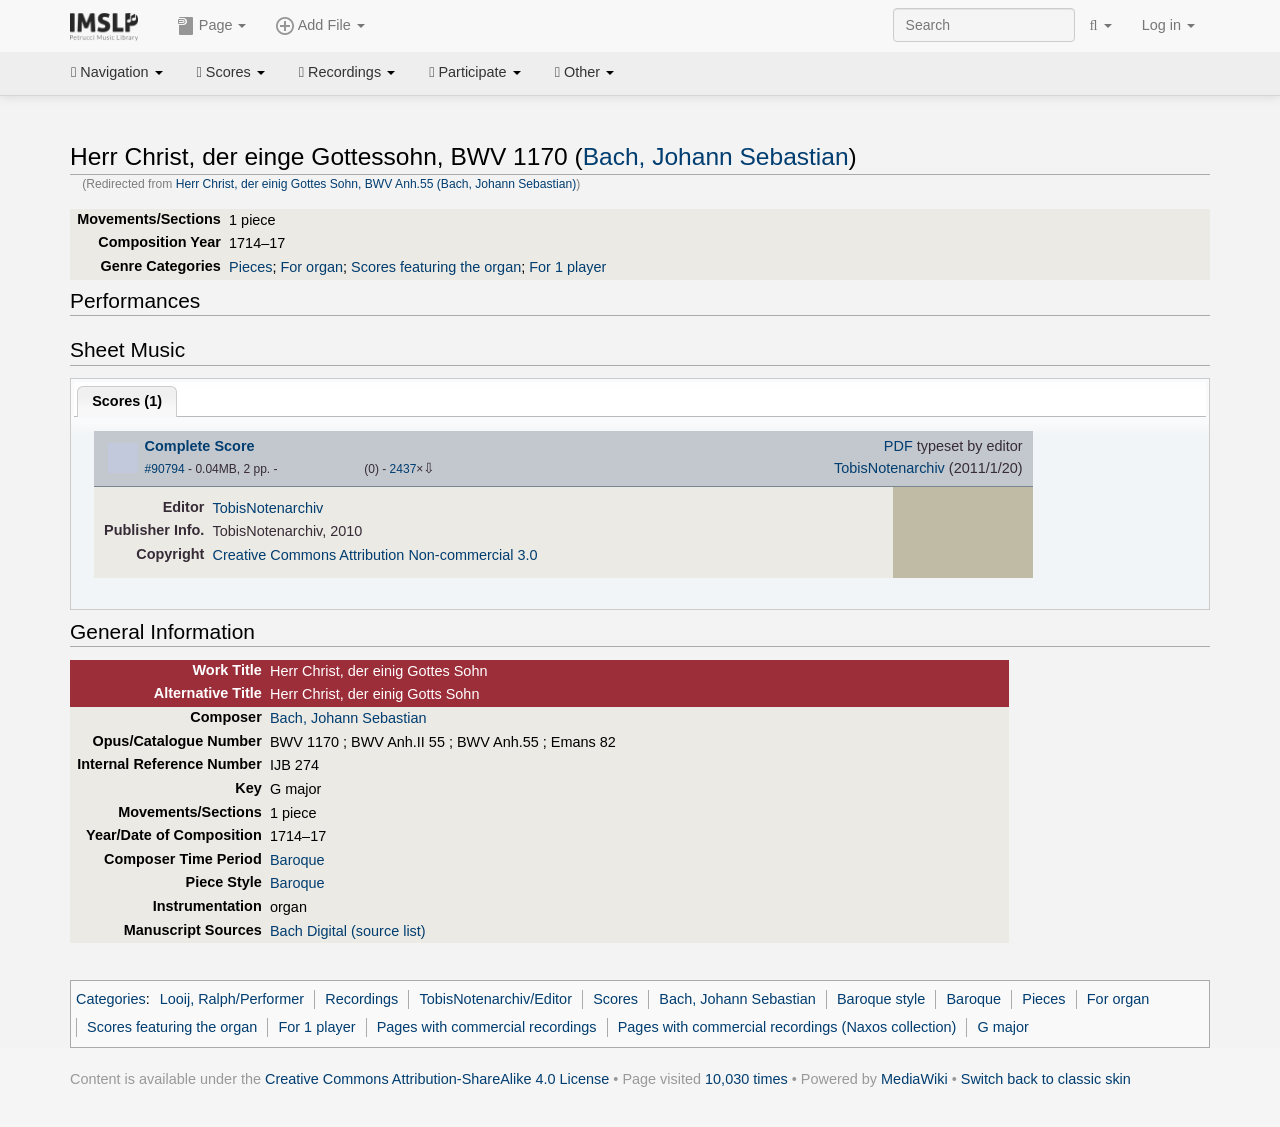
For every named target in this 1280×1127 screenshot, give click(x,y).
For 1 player (567, 267)
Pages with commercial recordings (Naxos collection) (787, 1027)
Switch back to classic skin (1046, 1079)
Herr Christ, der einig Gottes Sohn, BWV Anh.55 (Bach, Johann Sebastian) (376, 184)
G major (1003, 1027)
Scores (231, 72)
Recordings (347, 72)
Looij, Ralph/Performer (232, 999)
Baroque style (881, 999)
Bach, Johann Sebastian (716, 156)
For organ (311, 267)
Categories (111, 999)
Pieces (250, 267)
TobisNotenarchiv (889, 468)
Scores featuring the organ (436, 267)
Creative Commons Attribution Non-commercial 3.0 (375, 555)
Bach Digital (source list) (348, 931)
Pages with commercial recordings (487, 1027)
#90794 (165, 469)
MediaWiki (914, 1079)
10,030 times (746, 1079)
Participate (475, 72)
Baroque (297, 860)
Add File (320, 26)
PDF (898, 446)
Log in (1168, 25)
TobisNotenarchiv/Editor (495, 999)
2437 (403, 469)
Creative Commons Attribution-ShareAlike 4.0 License (437, 1079)
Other (584, 72)
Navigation (117, 72)
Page (212, 26)
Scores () (127, 401)
